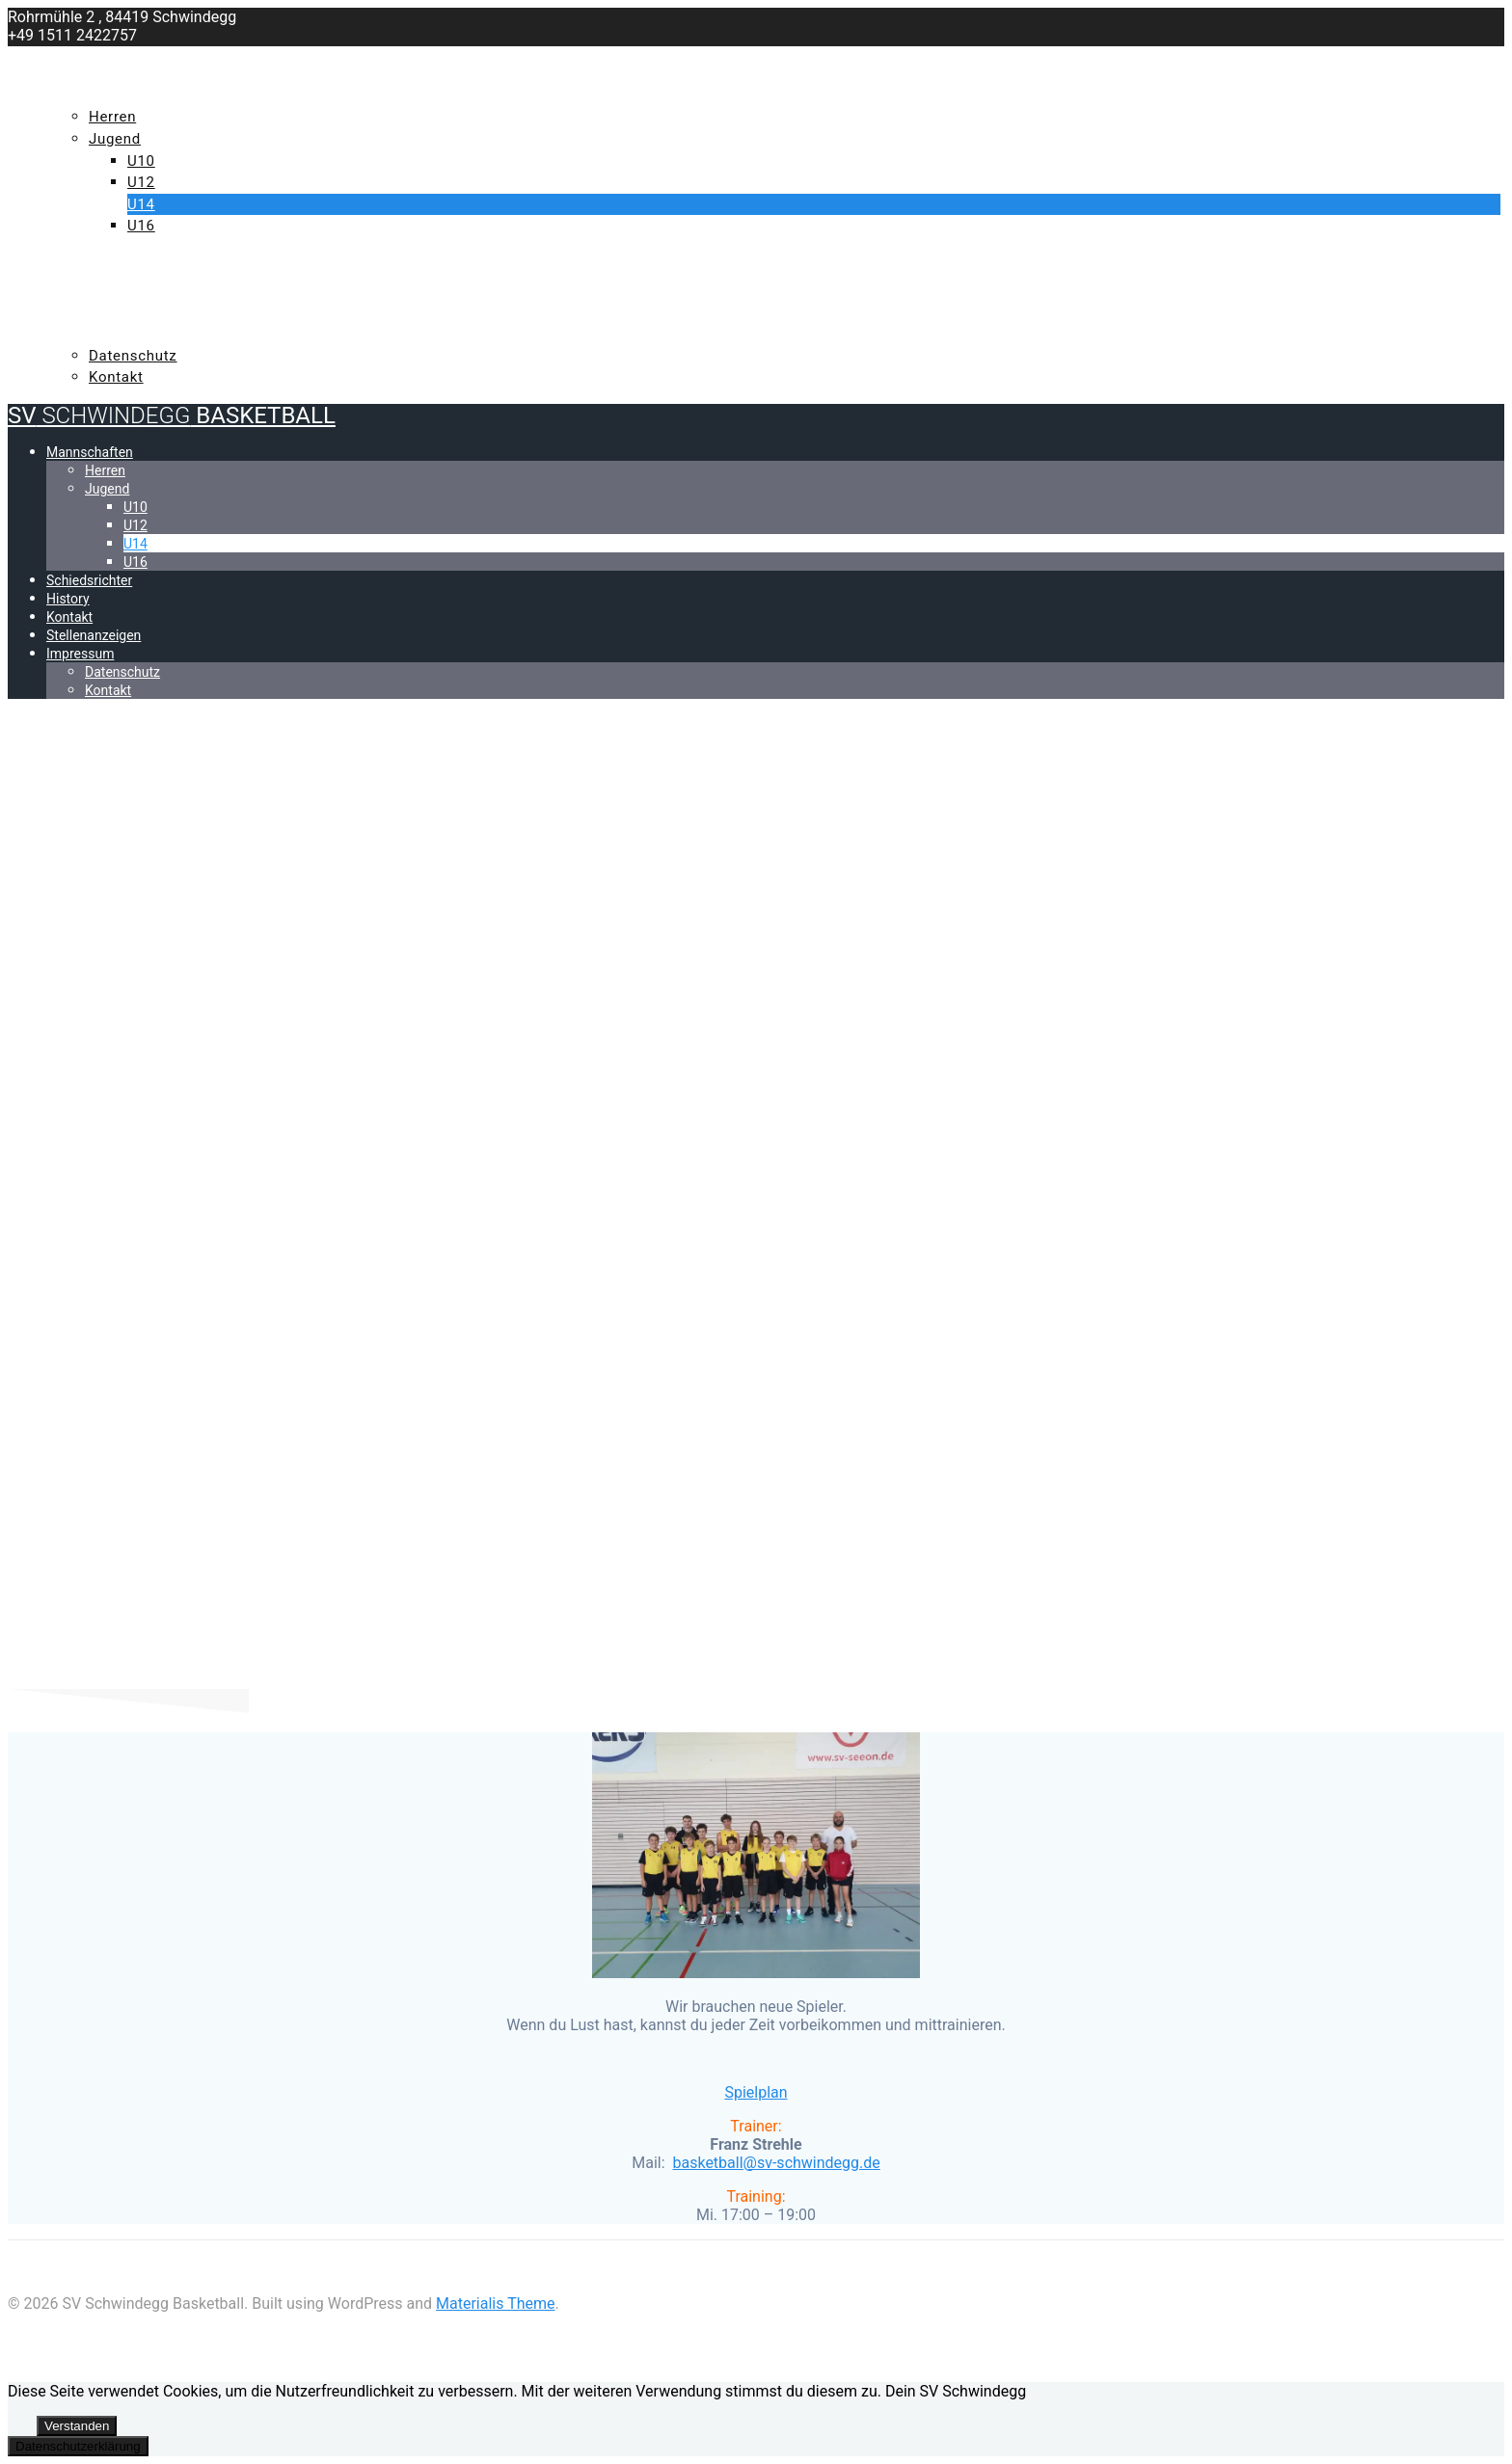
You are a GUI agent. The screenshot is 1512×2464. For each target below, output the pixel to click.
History (81, 269)
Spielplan (755, 2092)
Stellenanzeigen (117, 312)
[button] (775, 2163)
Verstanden (76, 2426)
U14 (141, 204)
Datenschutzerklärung (78, 2446)
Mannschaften (110, 95)
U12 (141, 182)
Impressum (92, 333)
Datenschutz (133, 355)
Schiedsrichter (111, 247)
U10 (141, 161)
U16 (141, 225)
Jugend (115, 138)
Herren (112, 116)
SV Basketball (172, 57)
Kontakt (83, 291)
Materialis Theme (495, 2303)
